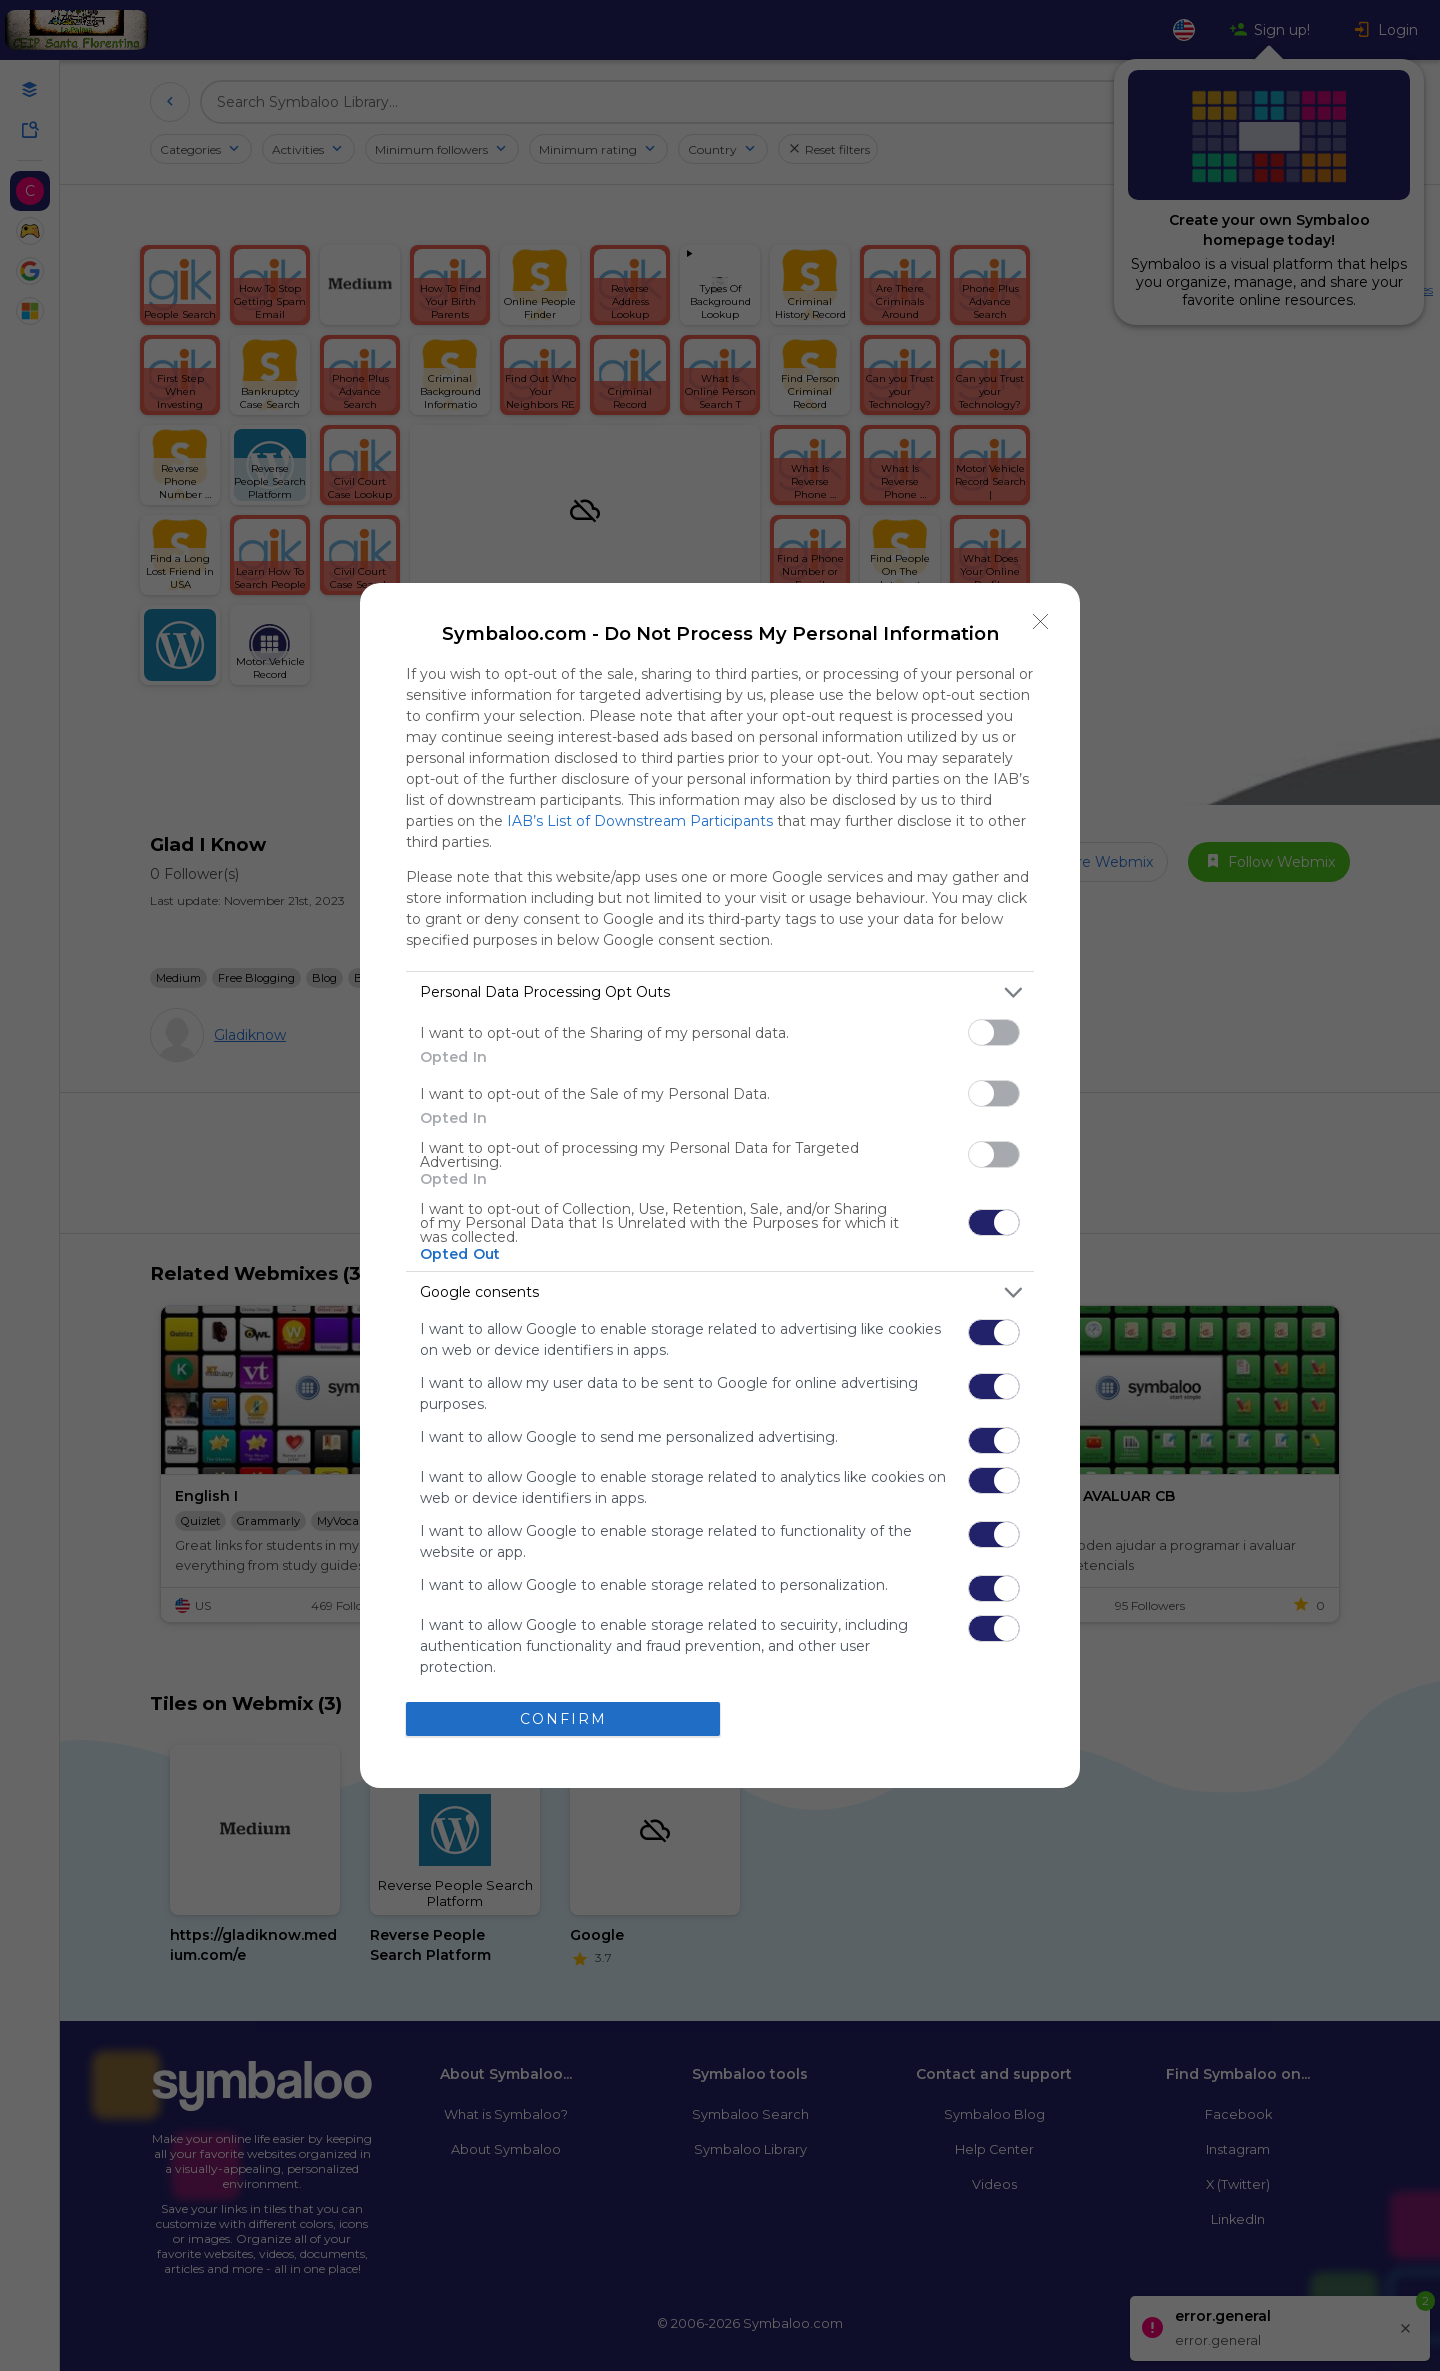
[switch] (994, 1032)
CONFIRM (563, 1719)
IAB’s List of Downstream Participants (640, 821)
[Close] (1041, 622)
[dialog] (720, 1185)
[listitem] (720, 992)
